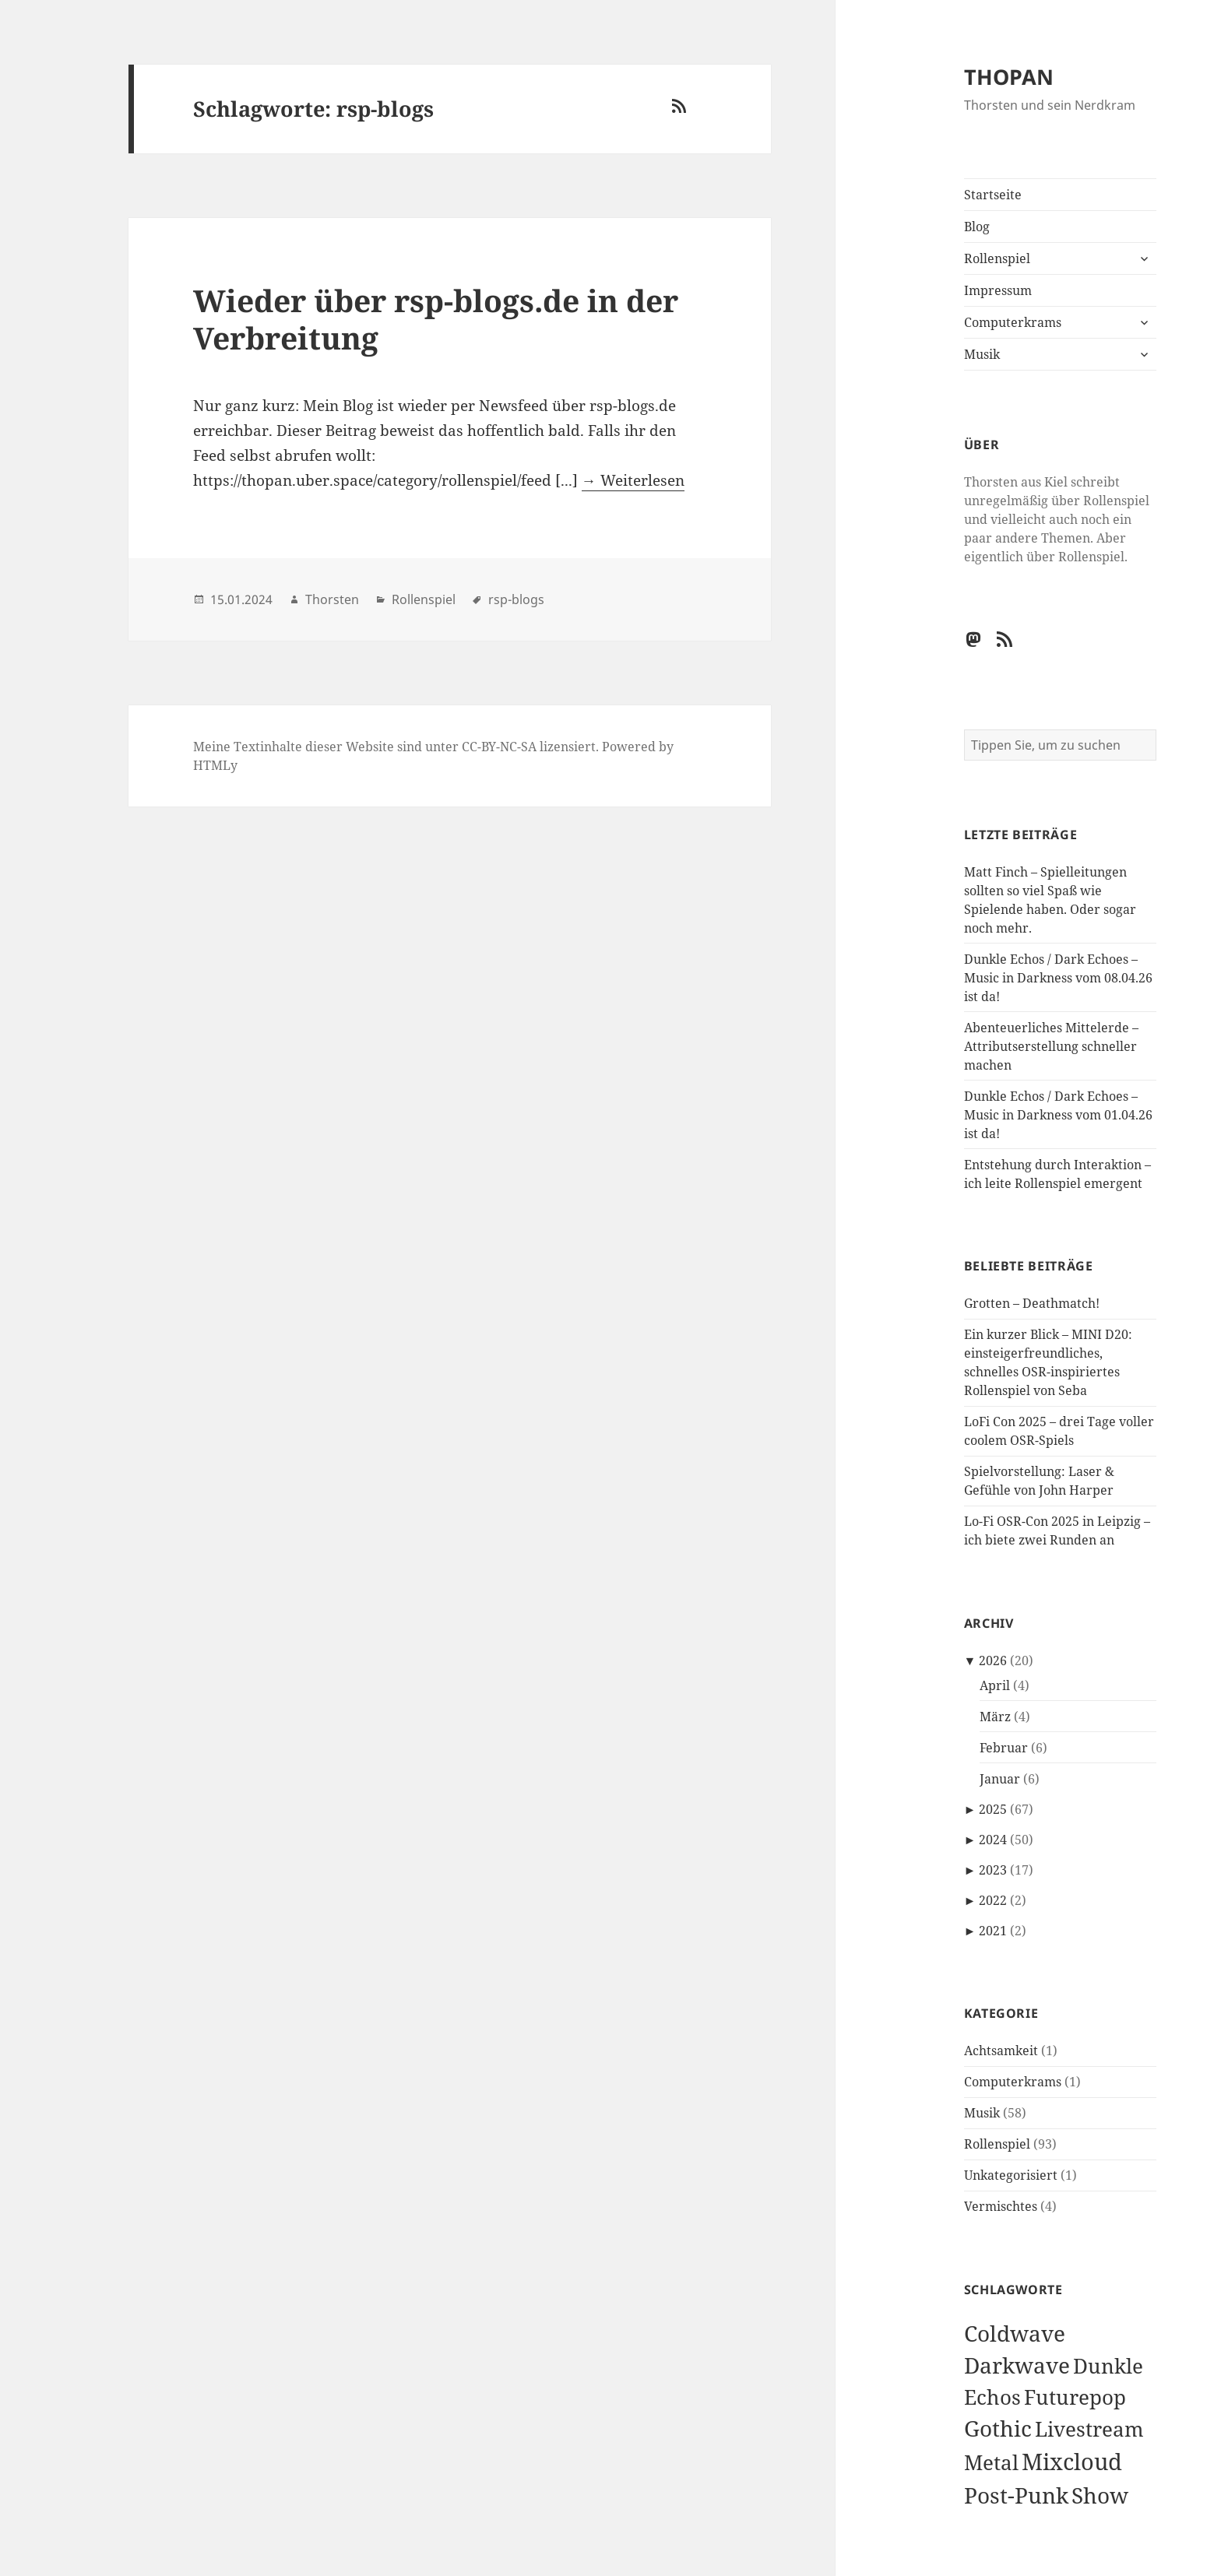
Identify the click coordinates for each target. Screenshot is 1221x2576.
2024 (993, 1839)
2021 (993, 1930)
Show (1099, 2495)
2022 (993, 1900)
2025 (993, 1809)
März (995, 1716)
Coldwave (1014, 2333)
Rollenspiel (997, 258)
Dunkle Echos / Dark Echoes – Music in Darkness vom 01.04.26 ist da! (1058, 1115)
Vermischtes (1000, 2206)
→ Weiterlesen (633, 480)
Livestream (1089, 2429)
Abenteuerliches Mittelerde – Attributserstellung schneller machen (1051, 1046)
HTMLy (215, 765)
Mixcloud (1072, 2461)
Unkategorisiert (1010, 2175)
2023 (993, 1869)
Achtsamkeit (1001, 2050)
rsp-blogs (516, 599)
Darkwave (1017, 2365)
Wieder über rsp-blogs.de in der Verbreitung (435, 318)
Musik (982, 354)
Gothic (998, 2428)
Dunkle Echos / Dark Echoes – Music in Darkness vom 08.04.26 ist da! (1058, 978)
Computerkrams (1012, 322)
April (995, 1685)
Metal (991, 2462)
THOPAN (1009, 76)
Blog (977, 226)
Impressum (998, 290)
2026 (993, 1660)
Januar (1000, 1778)
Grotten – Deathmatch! (1032, 1303)
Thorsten (332, 599)
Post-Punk (1016, 2495)
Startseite (993, 194)
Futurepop (1075, 2397)
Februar (1004, 1747)
